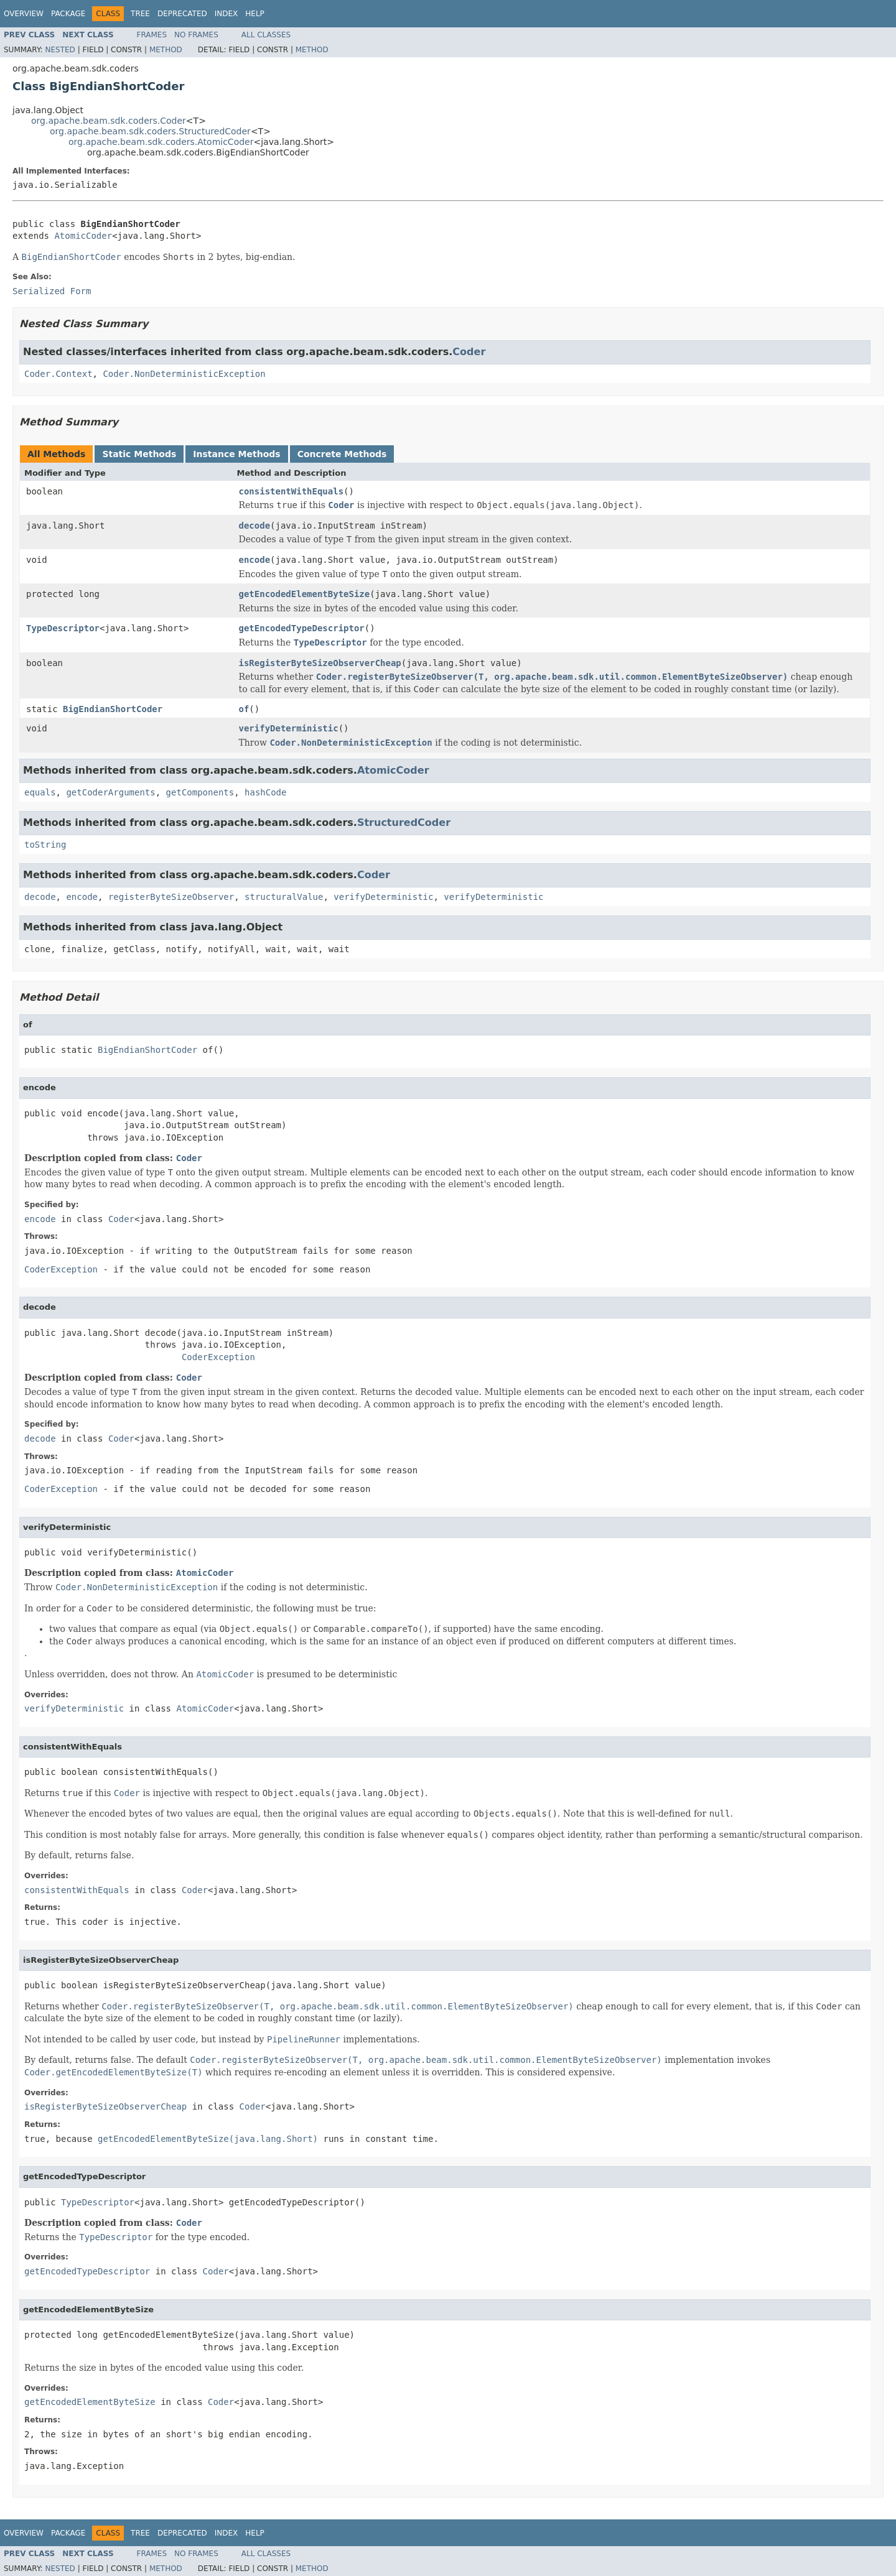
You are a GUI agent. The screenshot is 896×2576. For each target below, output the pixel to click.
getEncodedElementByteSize (304, 594)
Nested (60, 49)
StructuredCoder (403, 822)
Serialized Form (51, 291)
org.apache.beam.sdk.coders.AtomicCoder (160, 142)
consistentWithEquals (291, 491)
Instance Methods (236, 454)
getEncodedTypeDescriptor (302, 628)
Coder (468, 352)
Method (165, 49)
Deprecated (182, 13)
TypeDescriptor (63, 628)
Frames (152, 34)
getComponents (200, 792)
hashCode (265, 792)
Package (68, 13)
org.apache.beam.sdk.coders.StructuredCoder (150, 131)
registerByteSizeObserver (171, 897)
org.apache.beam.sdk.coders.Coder (108, 121)
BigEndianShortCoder (112, 709)
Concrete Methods (342, 454)
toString (45, 845)
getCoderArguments (110, 792)
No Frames (196, 34)
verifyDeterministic (288, 728)
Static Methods (139, 454)
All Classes (266, 34)
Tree (140, 13)
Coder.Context (58, 374)
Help (254, 13)
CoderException (61, 1269)
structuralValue (284, 897)
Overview (24, 13)
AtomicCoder (83, 236)
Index (226, 13)
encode (255, 560)
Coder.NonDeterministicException (184, 374)
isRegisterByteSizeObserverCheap (320, 663)
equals (40, 792)
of (244, 709)
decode (255, 525)
